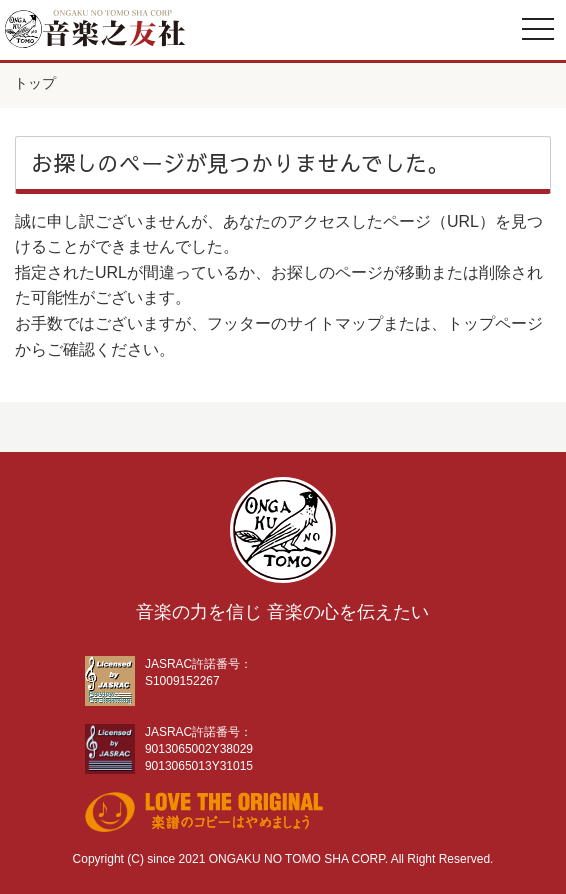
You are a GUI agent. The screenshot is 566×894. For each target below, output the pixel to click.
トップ (35, 83)
